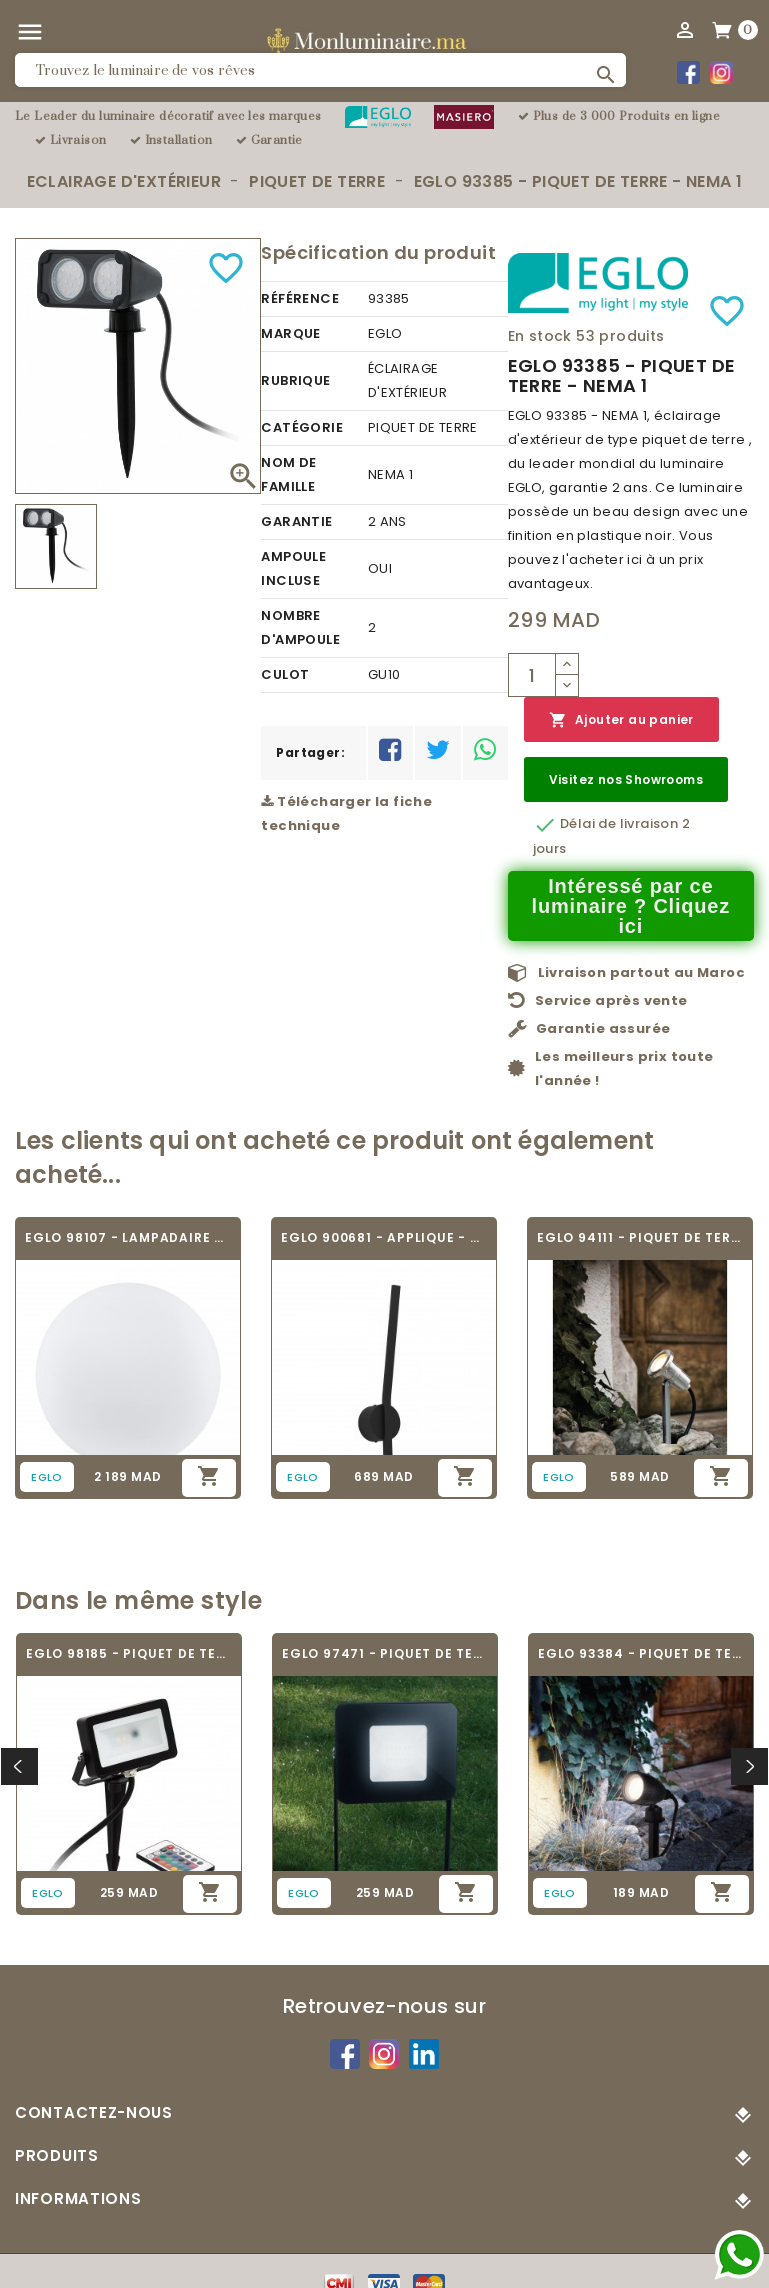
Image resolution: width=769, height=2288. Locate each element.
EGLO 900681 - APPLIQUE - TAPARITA (384, 1237)
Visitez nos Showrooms (626, 779)
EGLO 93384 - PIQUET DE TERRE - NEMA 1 (641, 1653)
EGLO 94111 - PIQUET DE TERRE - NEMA (640, 1237)
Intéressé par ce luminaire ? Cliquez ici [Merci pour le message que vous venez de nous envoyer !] (631, 906)
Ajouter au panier (621, 720)
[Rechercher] (320, 70)
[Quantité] (532, 675)
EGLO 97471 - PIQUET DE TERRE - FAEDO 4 (385, 1653)
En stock (540, 336)
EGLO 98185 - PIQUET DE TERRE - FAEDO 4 (129, 1653)
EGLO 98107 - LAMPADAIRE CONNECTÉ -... (128, 1237)
